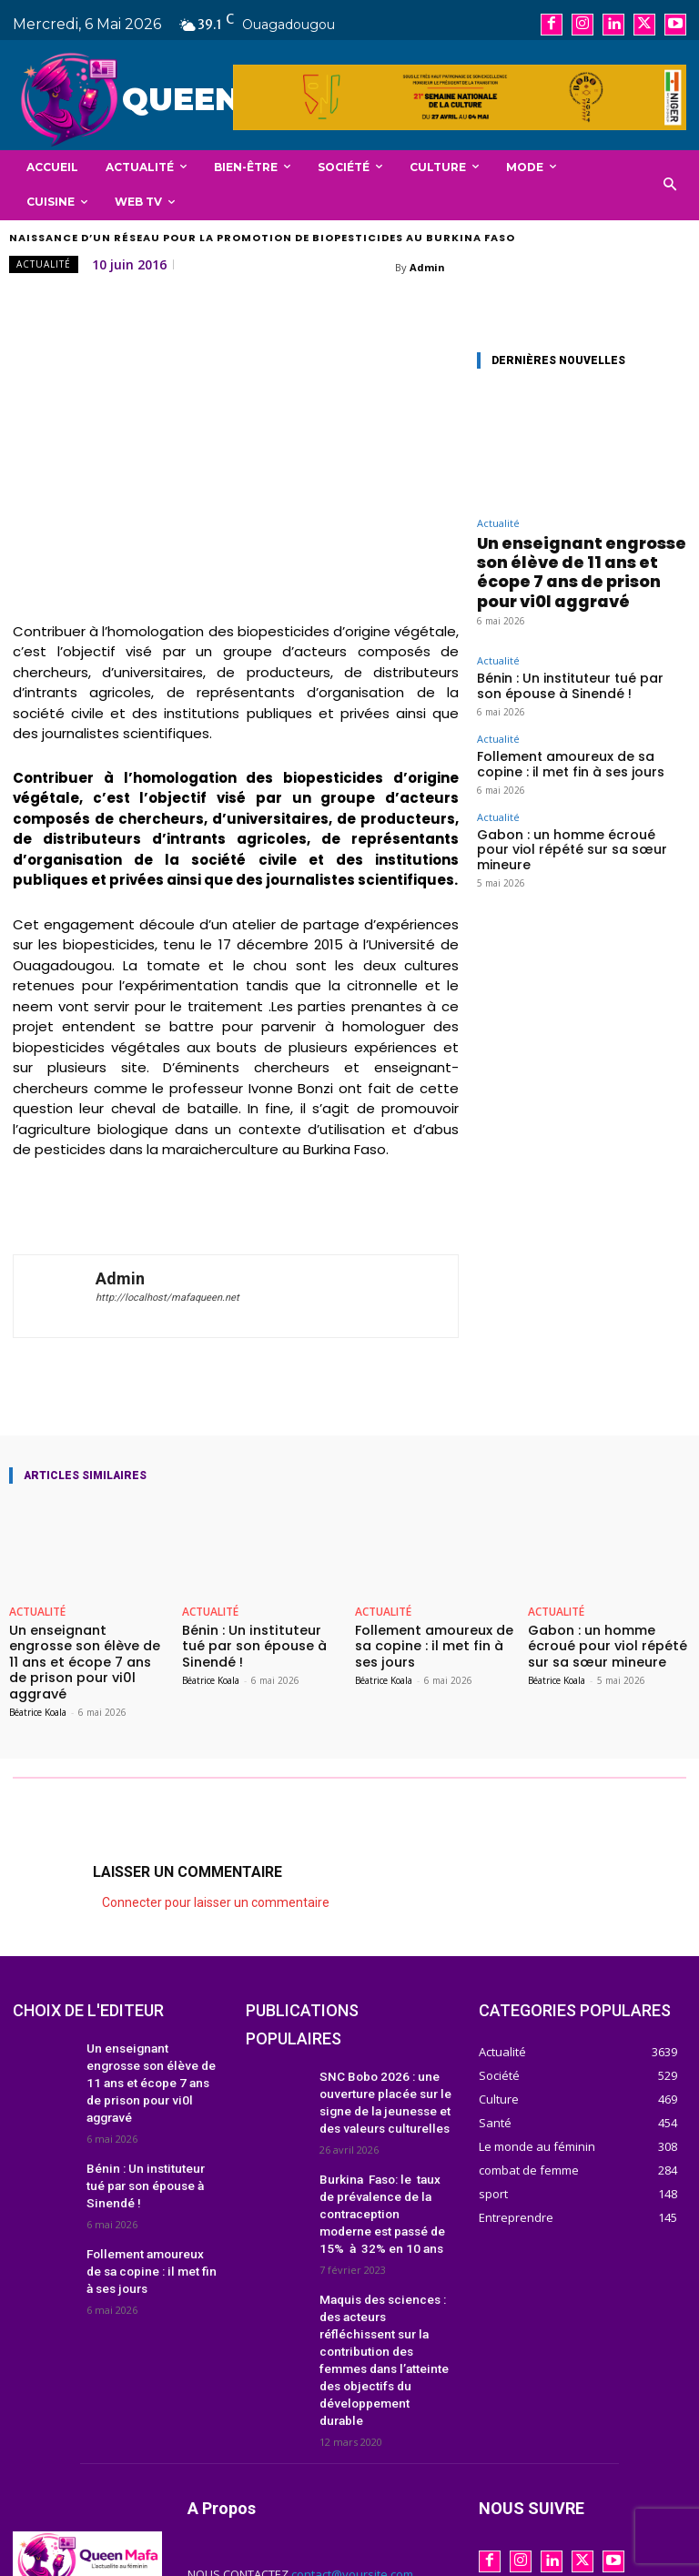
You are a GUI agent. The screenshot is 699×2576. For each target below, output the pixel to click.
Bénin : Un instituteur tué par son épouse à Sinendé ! (561, 647)
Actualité (43, 264)
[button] (670, 185)
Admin (427, 267)
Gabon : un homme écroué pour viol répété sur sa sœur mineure (570, 789)
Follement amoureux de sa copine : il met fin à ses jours (572, 718)
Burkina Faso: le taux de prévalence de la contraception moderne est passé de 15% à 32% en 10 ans (384, 2179)
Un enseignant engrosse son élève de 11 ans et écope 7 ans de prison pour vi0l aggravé (580, 554)
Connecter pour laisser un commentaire (215, 1879)
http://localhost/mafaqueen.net (167, 1297)
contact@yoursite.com (352, 2487)
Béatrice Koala (37, 1689)
